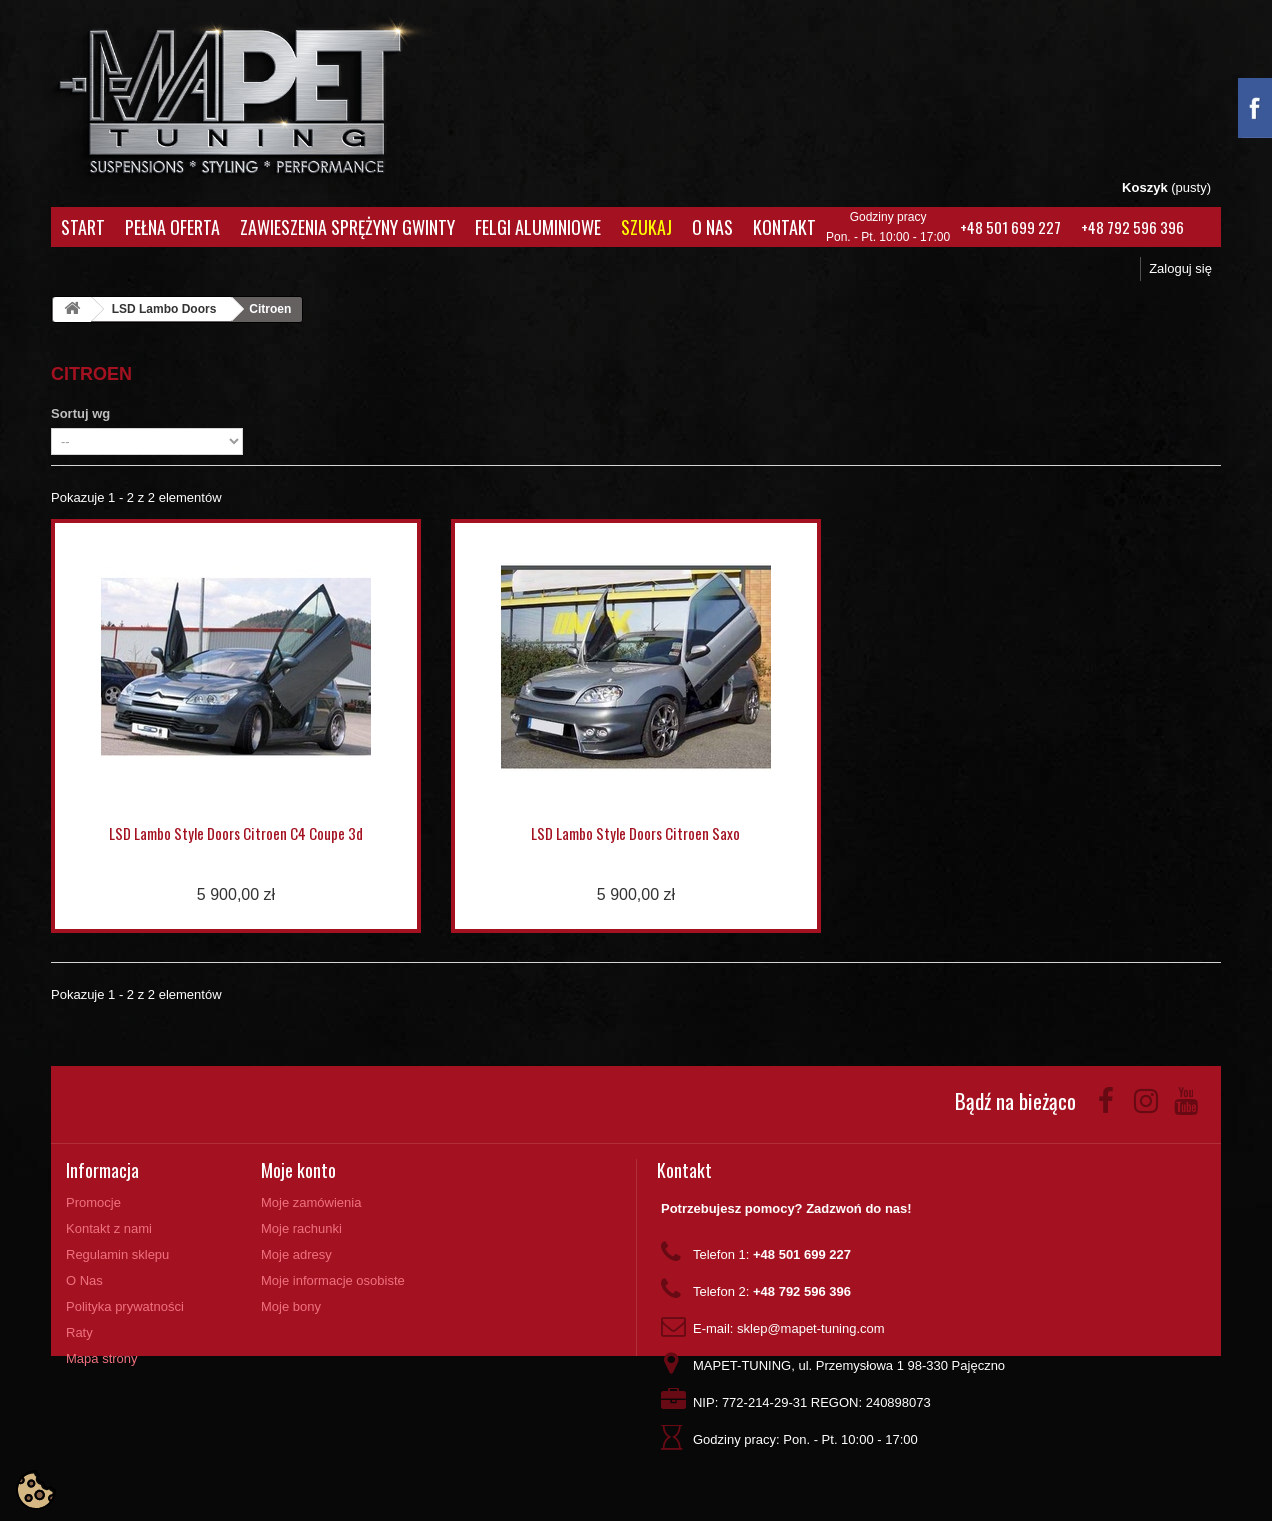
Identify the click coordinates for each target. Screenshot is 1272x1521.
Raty (79, 1332)
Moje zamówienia (311, 1202)
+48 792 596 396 (1132, 227)
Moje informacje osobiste (333, 1280)
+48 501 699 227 (1010, 227)
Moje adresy (296, 1254)
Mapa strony (102, 1358)
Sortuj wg (80, 413)
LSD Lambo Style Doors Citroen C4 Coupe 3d (236, 833)
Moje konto (298, 1170)
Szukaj (646, 227)
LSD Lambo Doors (164, 309)
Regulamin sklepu (117, 1254)
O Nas (712, 227)
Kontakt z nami (109, 1228)
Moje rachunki (301, 1228)
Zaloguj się (1180, 268)
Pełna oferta (172, 227)
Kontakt (784, 227)
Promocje (93, 1202)
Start (83, 227)
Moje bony (291, 1306)
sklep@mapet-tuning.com (811, 1328)
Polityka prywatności (125, 1306)
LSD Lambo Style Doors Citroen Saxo (635, 833)
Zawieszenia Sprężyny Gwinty (347, 227)
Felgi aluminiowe (538, 227)
